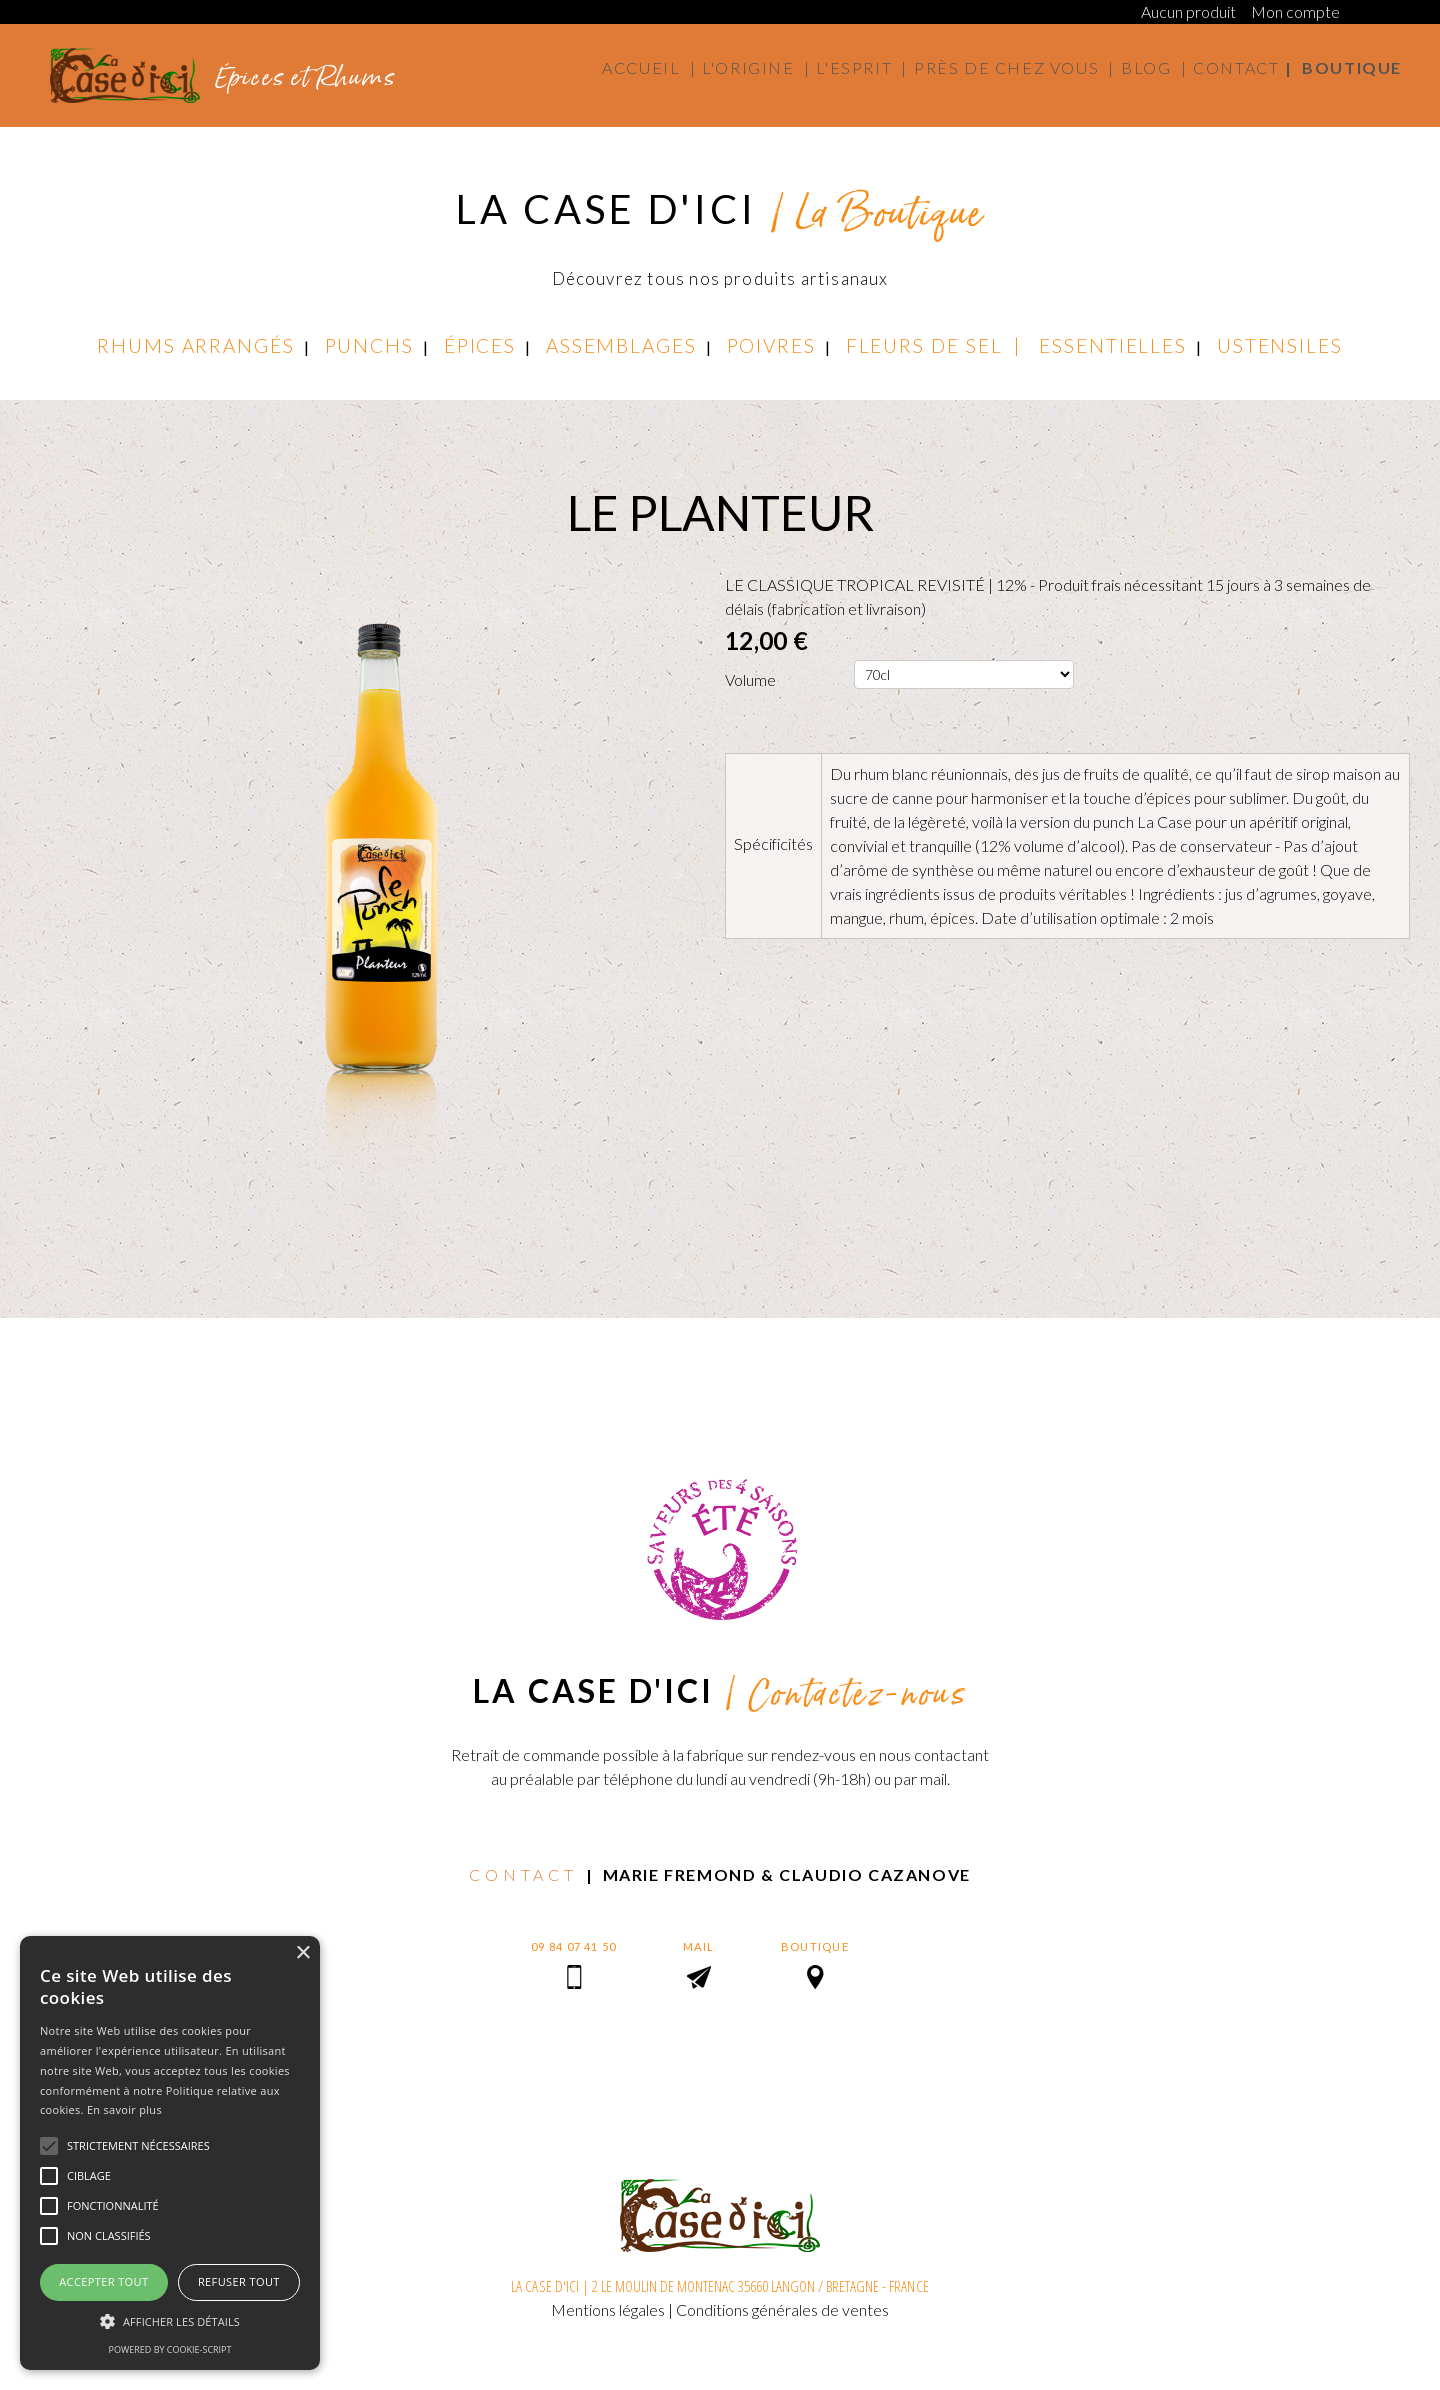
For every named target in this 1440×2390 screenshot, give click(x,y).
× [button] (302, 1953)
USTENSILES (1280, 345)
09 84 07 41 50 (573, 1946)
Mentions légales (608, 2309)
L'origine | (756, 67)
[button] (170, 2321)
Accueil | (649, 67)
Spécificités (773, 843)
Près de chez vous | (1014, 67)
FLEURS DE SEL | (942, 345)
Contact (1236, 67)
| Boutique (1343, 67)
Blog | (1154, 67)
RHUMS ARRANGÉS (196, 345)
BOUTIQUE (815, 1946)
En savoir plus (124, 2109)
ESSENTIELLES (1113, 345)
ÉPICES (480, 345)
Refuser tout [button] (239, 2281)
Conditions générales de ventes (782, 2309)
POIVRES (771, 345)
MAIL (698, 1946)
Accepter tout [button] (103, 2281)
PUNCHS (370, 345)
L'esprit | (862, 67)
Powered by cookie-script (170, 2349)
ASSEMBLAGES (621, 345)
